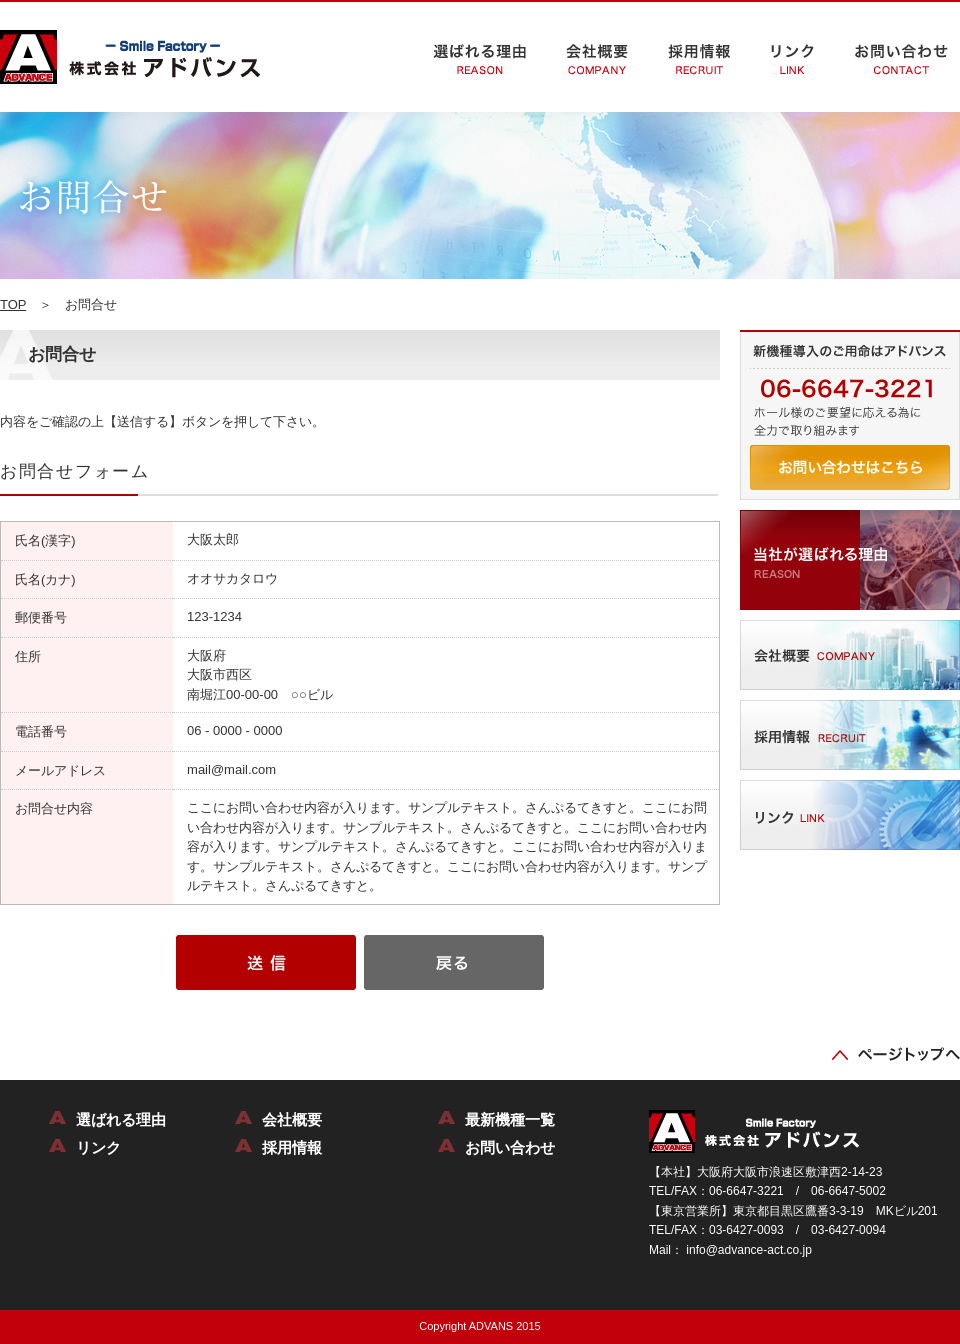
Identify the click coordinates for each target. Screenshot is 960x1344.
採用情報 (292, 1147)
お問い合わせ (510, 1147)
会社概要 (292, 1119)
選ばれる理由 (121, 1119)
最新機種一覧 (510, 1119)
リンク (98, 1147)
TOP (13, 304)
